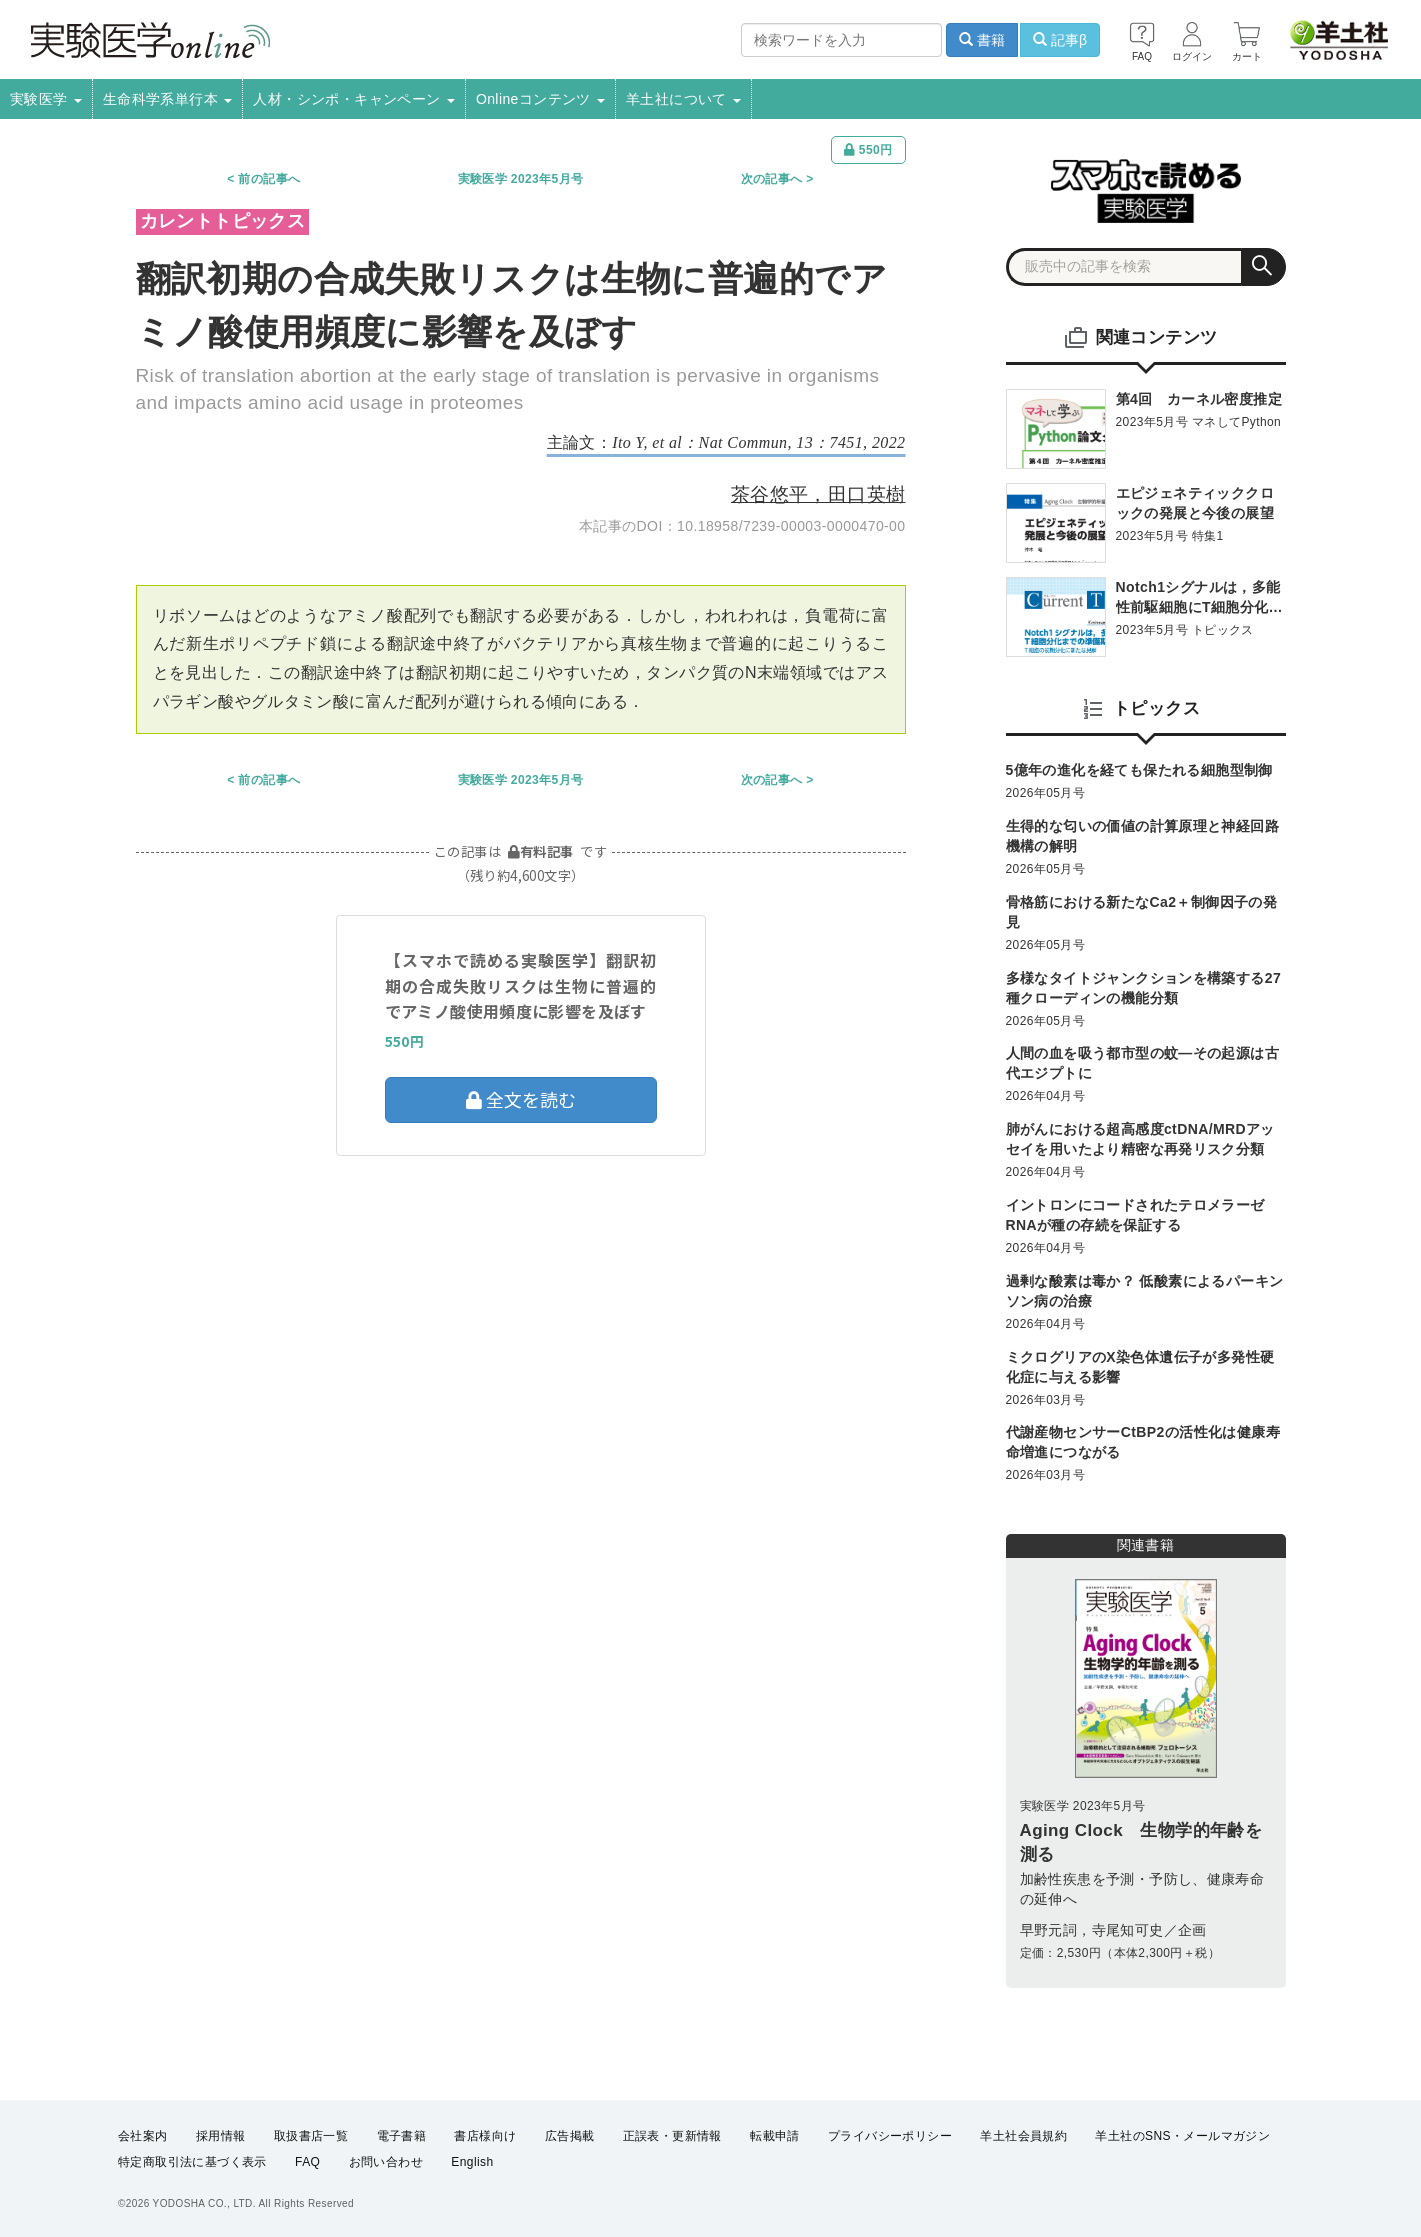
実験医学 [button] (46, 99)
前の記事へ (269, 179)
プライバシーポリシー (890, 2136)
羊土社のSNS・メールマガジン (1182, 2136)
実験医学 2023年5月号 (521, 179)
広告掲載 (570, 2136)
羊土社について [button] (683, 99)
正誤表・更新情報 (672, 2136)
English (472, 2163)
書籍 (982, 40)
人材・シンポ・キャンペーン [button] (354, 99)
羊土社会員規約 (1023, 2136)
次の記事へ (772, 179)
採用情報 (221, 2136)
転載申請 (775, 2136)
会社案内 (143, 2136)
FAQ (307, 2163)
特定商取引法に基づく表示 (192, 2163)
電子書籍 (402, 2136)
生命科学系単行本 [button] (168, 99)
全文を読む (521, 1099)
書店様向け (485, 2136)
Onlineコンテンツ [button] (540, 99)
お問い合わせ (386, 2163)
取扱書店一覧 (311, 2136)
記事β (1060, 40)
